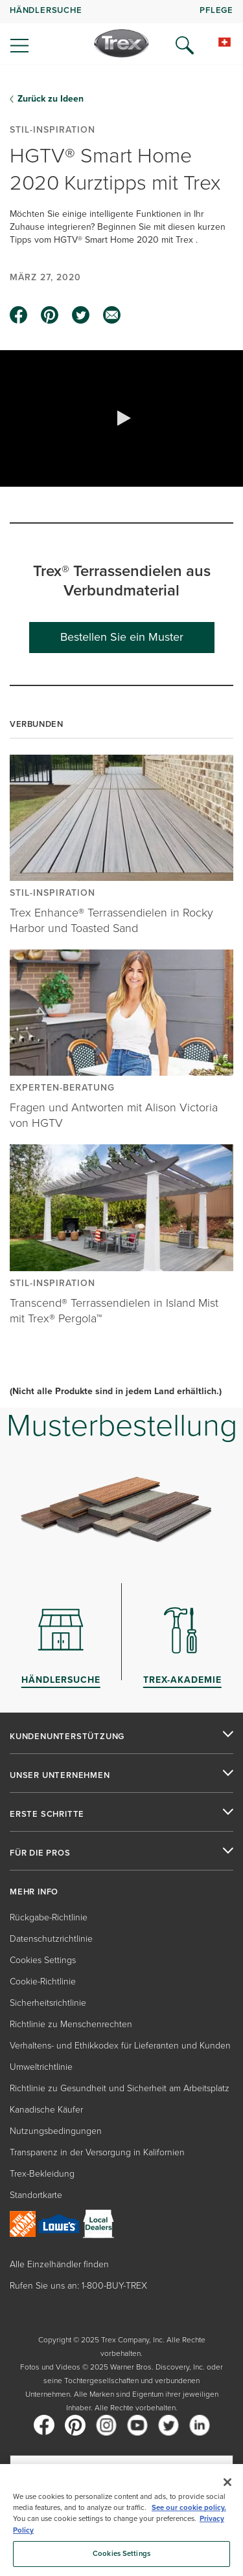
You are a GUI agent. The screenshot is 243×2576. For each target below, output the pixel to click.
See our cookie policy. (189, 2507)
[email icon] (112, 315)
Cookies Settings (43, 1960)
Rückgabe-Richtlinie (48, 1917)
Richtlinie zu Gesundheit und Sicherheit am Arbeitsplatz (119, 2088)
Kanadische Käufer (46, 2109)
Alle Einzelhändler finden (59, 2264)
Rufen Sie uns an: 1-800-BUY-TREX (78, 2286)
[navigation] (121, 32)
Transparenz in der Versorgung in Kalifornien (97, 2152)
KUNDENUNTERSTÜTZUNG (67, 1736)
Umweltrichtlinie (41, 2067)
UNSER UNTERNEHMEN (60, 1775)
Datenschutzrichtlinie (51, 1939)
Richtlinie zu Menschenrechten (71, 2024)
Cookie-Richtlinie (43, 1981)
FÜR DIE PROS (40, 1853)
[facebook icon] (19, 315)
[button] (122, 418)
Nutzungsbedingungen (56, 2131)
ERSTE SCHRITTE (47, 1814)
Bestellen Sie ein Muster (121, 636)
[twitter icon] (81, 315)
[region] (121, 2520)
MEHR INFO (34, 1892)
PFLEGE (216, 10)
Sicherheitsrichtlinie (48, 2003)
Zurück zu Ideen (50, 99)
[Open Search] (185, 45)
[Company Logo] (121, 43)
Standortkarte (36, 2195)
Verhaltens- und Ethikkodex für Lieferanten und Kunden (120, 2045)
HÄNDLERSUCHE (46, 10)
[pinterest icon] (50, 315)
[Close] (227, 2482)
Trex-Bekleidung (42, 2174)
